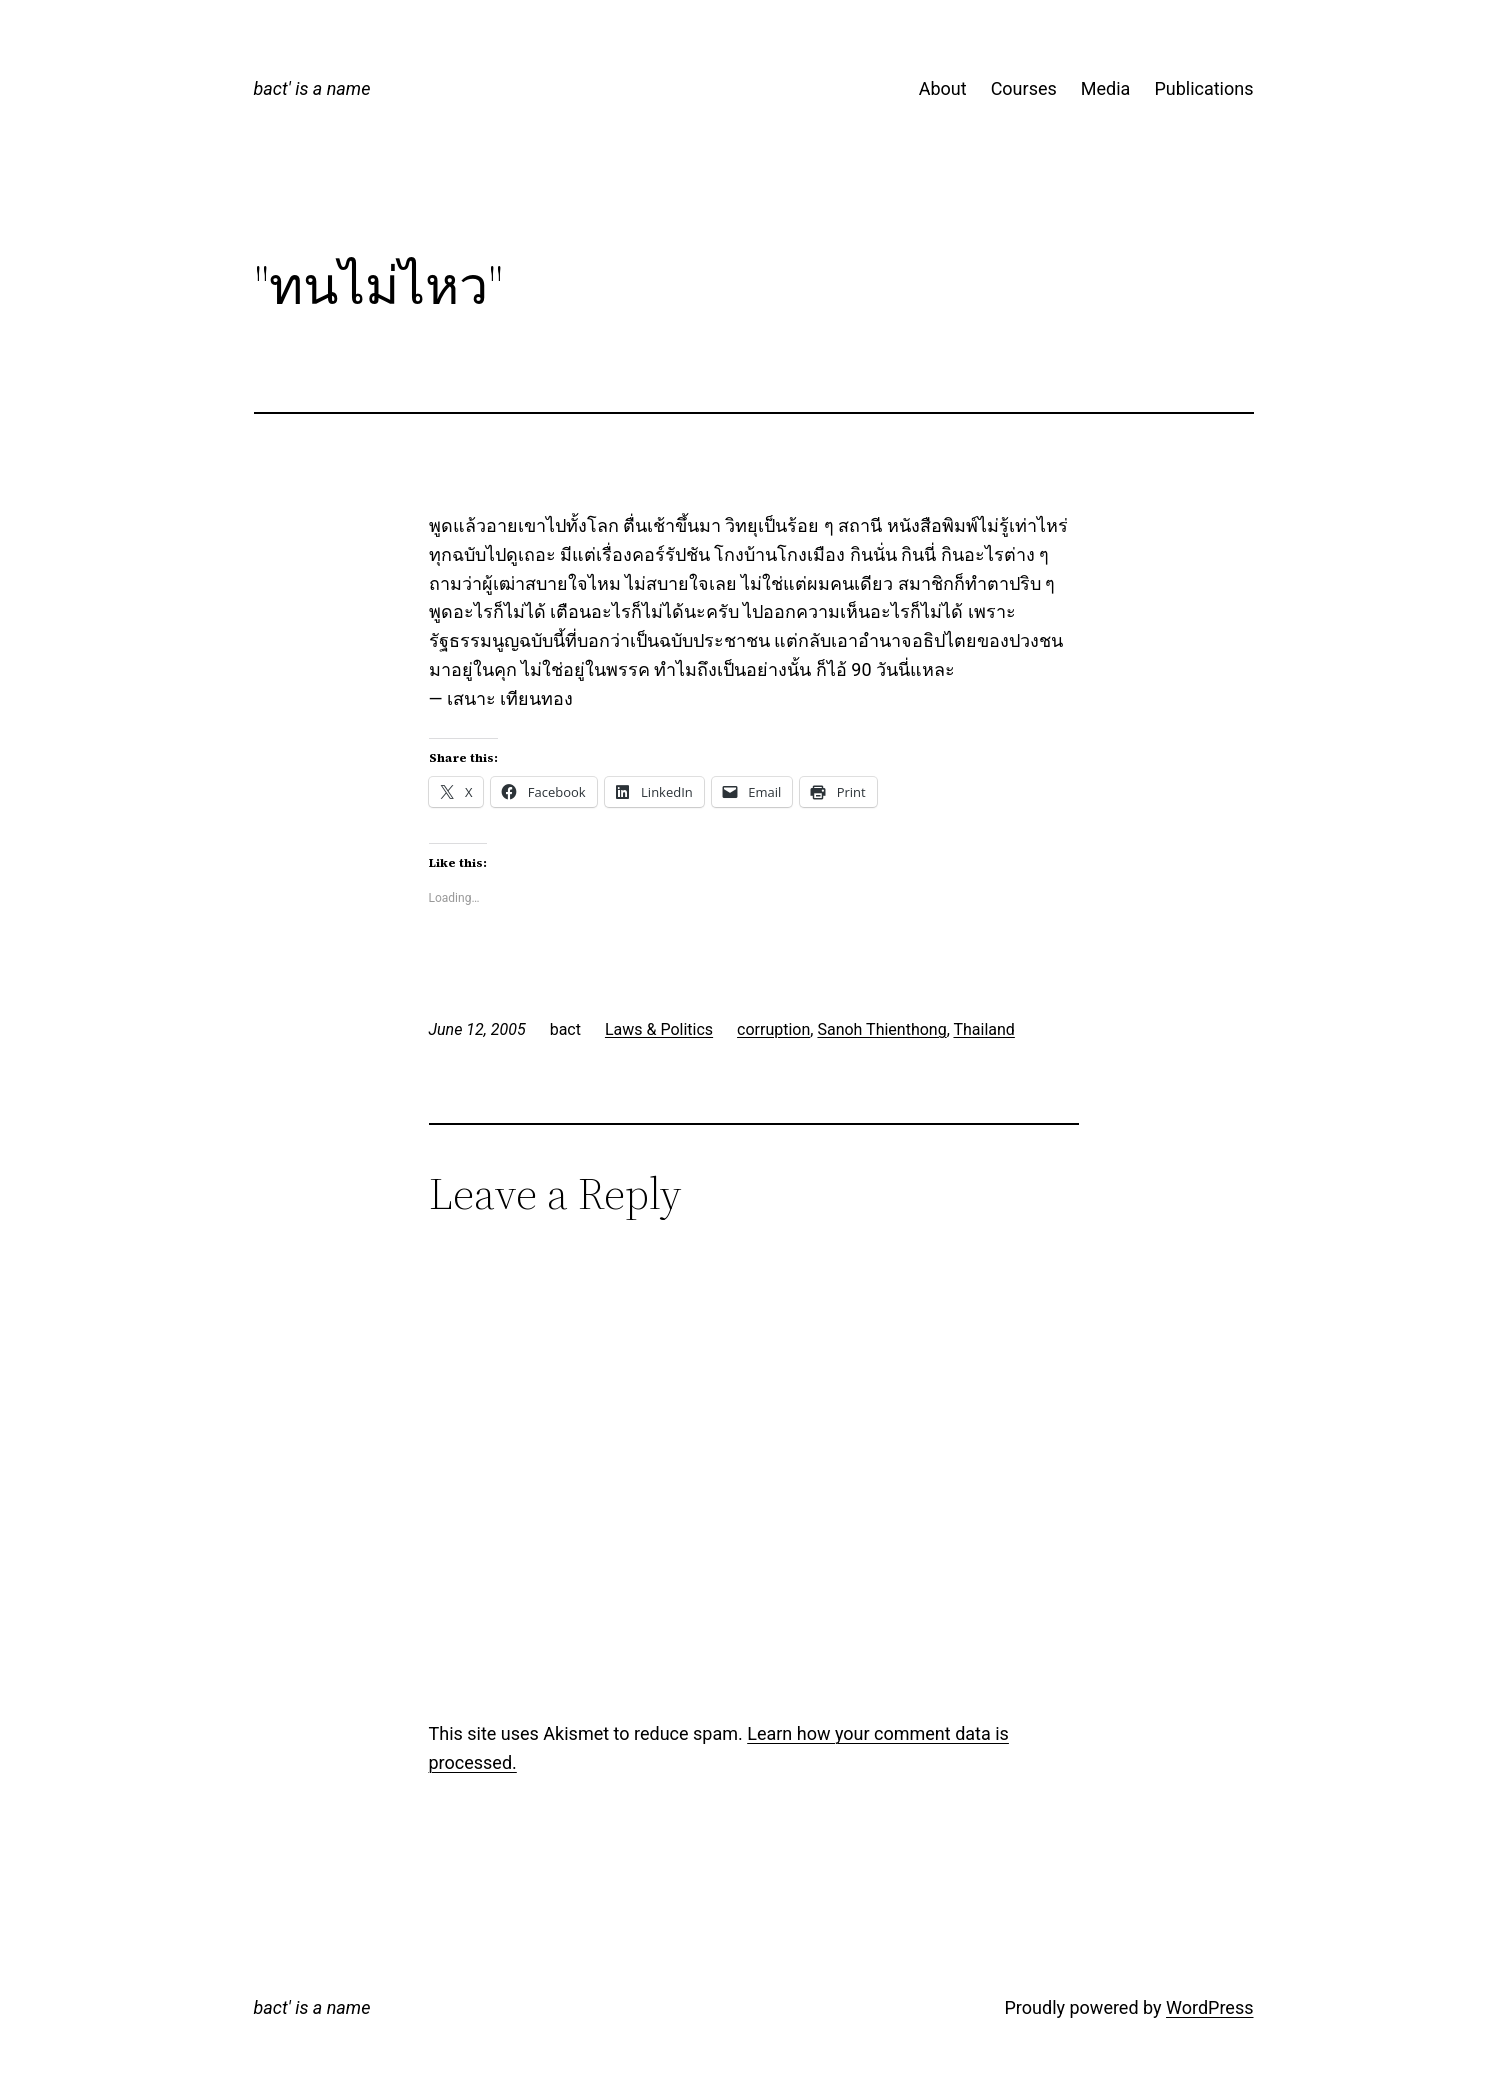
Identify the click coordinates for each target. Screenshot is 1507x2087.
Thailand (983, 1029)
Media (1106, 88)
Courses (1024, 88)
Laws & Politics (659, 1029)
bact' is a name (312, 88)
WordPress (1209, 2007)
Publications (1203, 88)
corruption (773, 1029)
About (943, 88)
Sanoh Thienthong (881, 1029)
